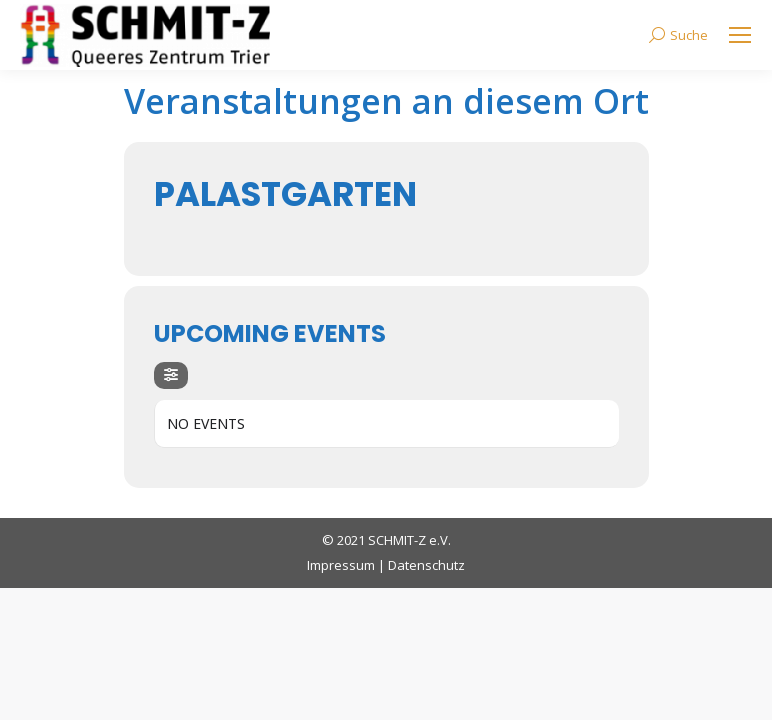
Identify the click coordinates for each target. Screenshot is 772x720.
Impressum (341, 565)
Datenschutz (426, 565)
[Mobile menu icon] (740, 35)
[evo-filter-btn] (171, 375)
